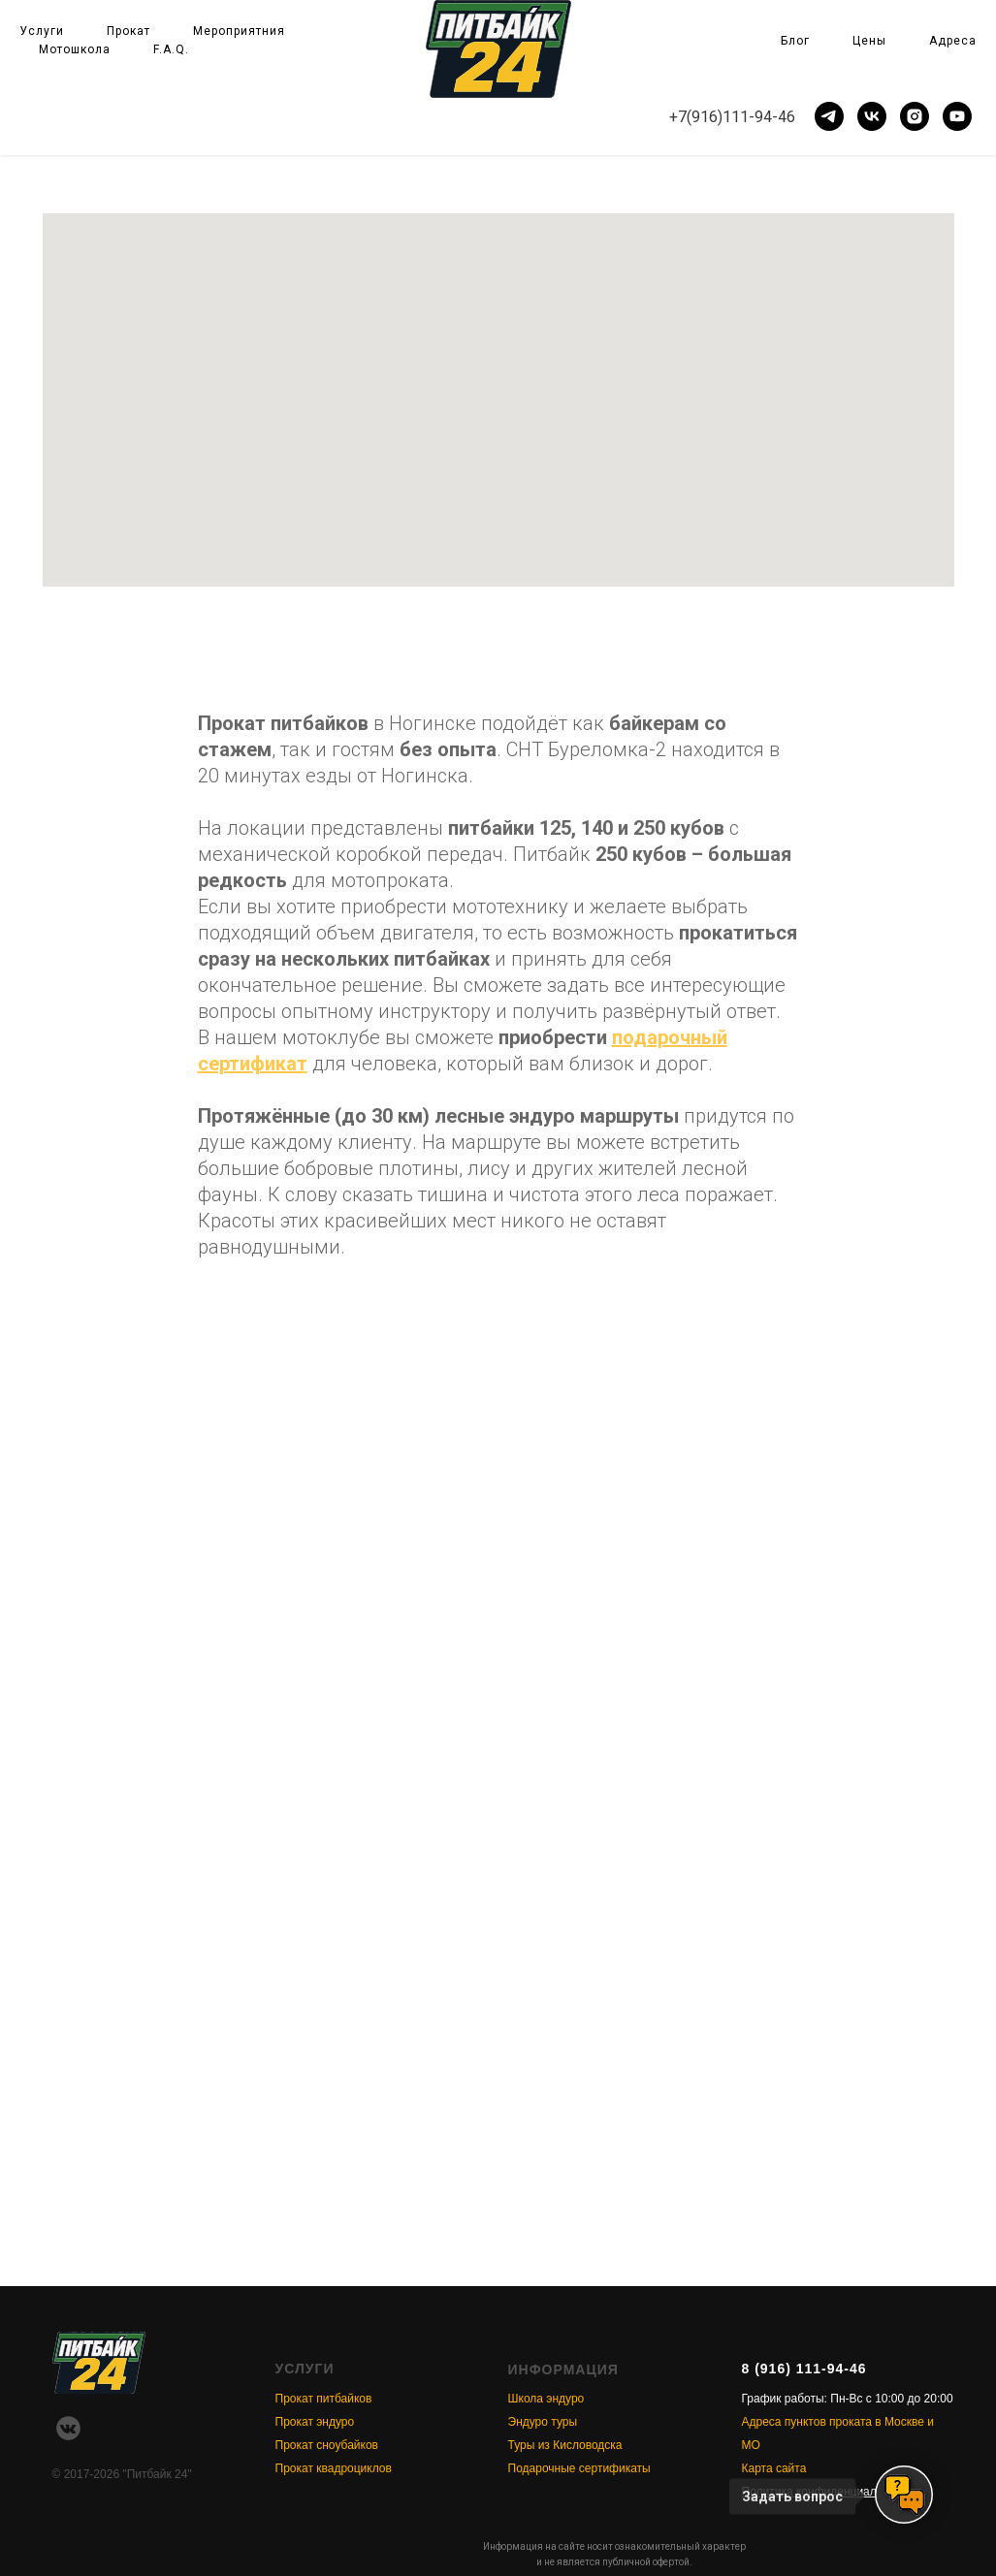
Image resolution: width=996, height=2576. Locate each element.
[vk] (871, 116)
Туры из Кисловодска (565, 2445)
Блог (795, 41)
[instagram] (914, 116)
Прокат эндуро (315, 2422)
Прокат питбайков (323, 2398)
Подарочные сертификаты (579, 2468)
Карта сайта (774, 2468)
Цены (869, 41)
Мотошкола (75, 49)
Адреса (953, 41)
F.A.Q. (171, 49)
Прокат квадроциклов (333, 2468)
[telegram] (829, 116)
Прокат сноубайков (326, 2445)
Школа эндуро (546, 2398)
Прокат (128, 31)
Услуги (41, 31)
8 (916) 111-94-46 (804, 2368)
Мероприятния (239, 31)
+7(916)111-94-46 (732, 117)
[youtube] (957, 116)
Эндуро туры (543, 2422)
